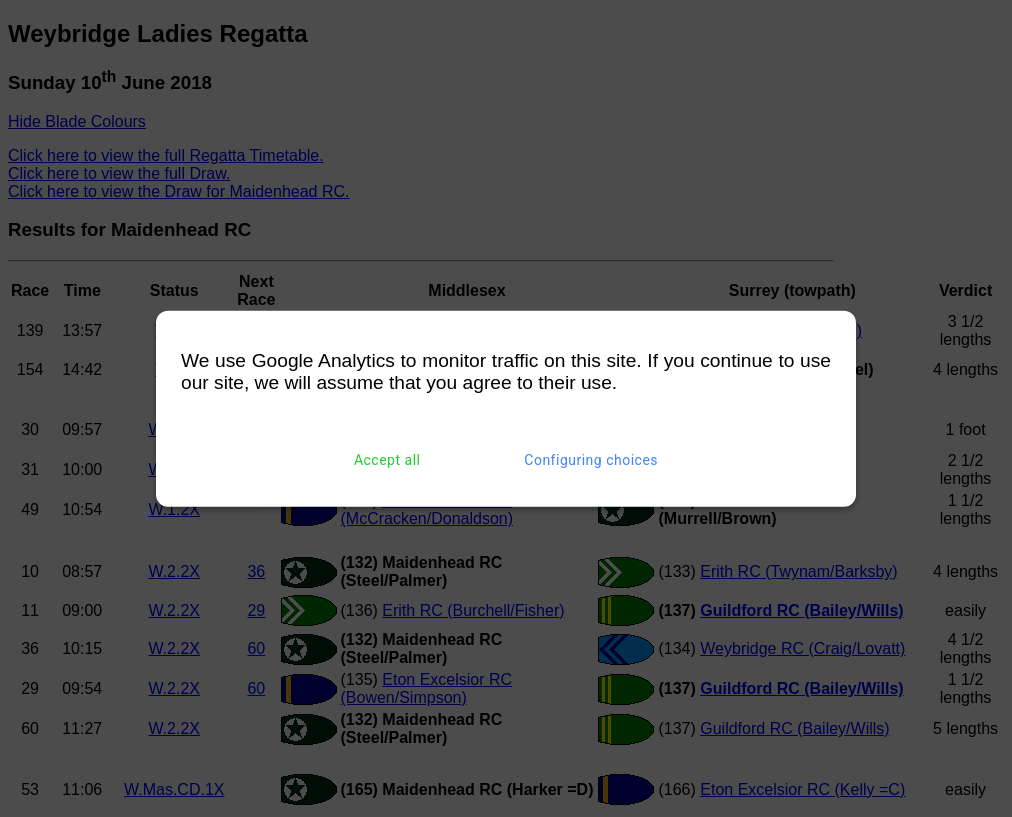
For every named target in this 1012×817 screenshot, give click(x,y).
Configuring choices (591, 460)
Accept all (387, 460)
